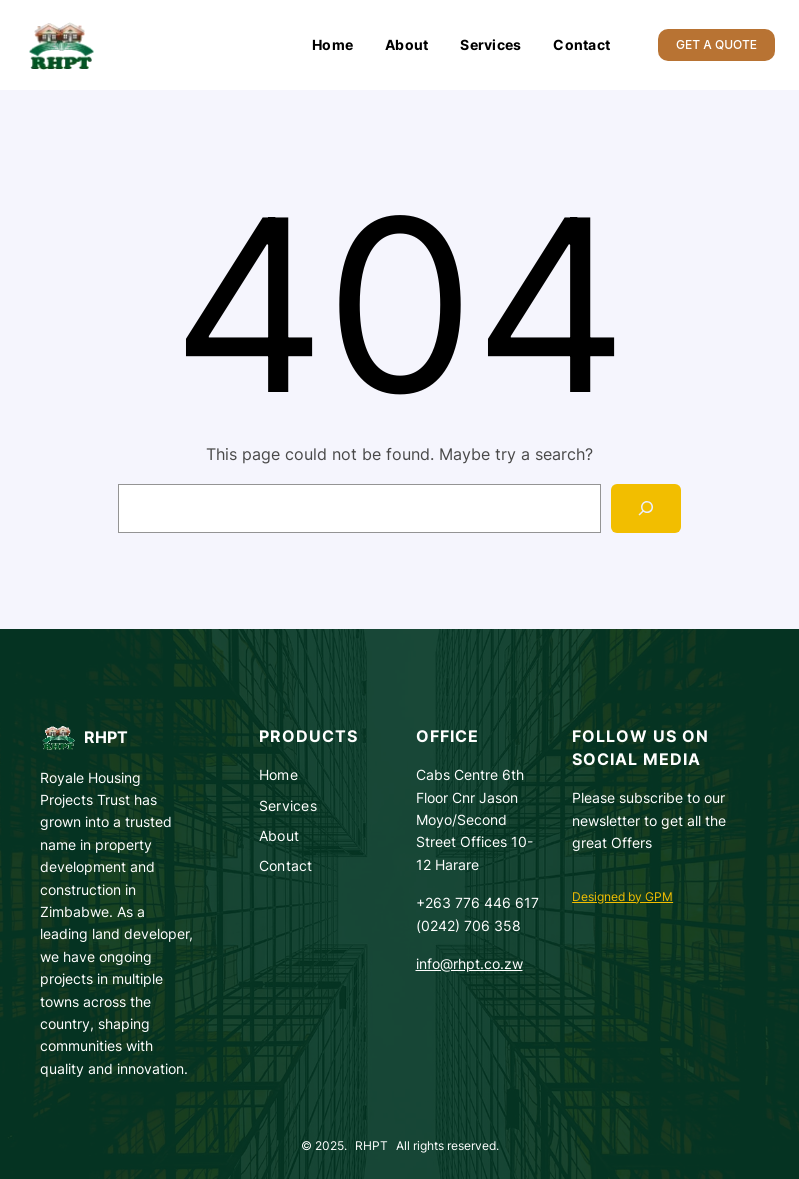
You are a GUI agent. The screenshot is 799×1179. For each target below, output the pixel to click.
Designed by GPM (622, 896)
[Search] (646, 508)
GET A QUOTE (716, 44)
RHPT (106, 737)
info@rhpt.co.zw (469, 963)
